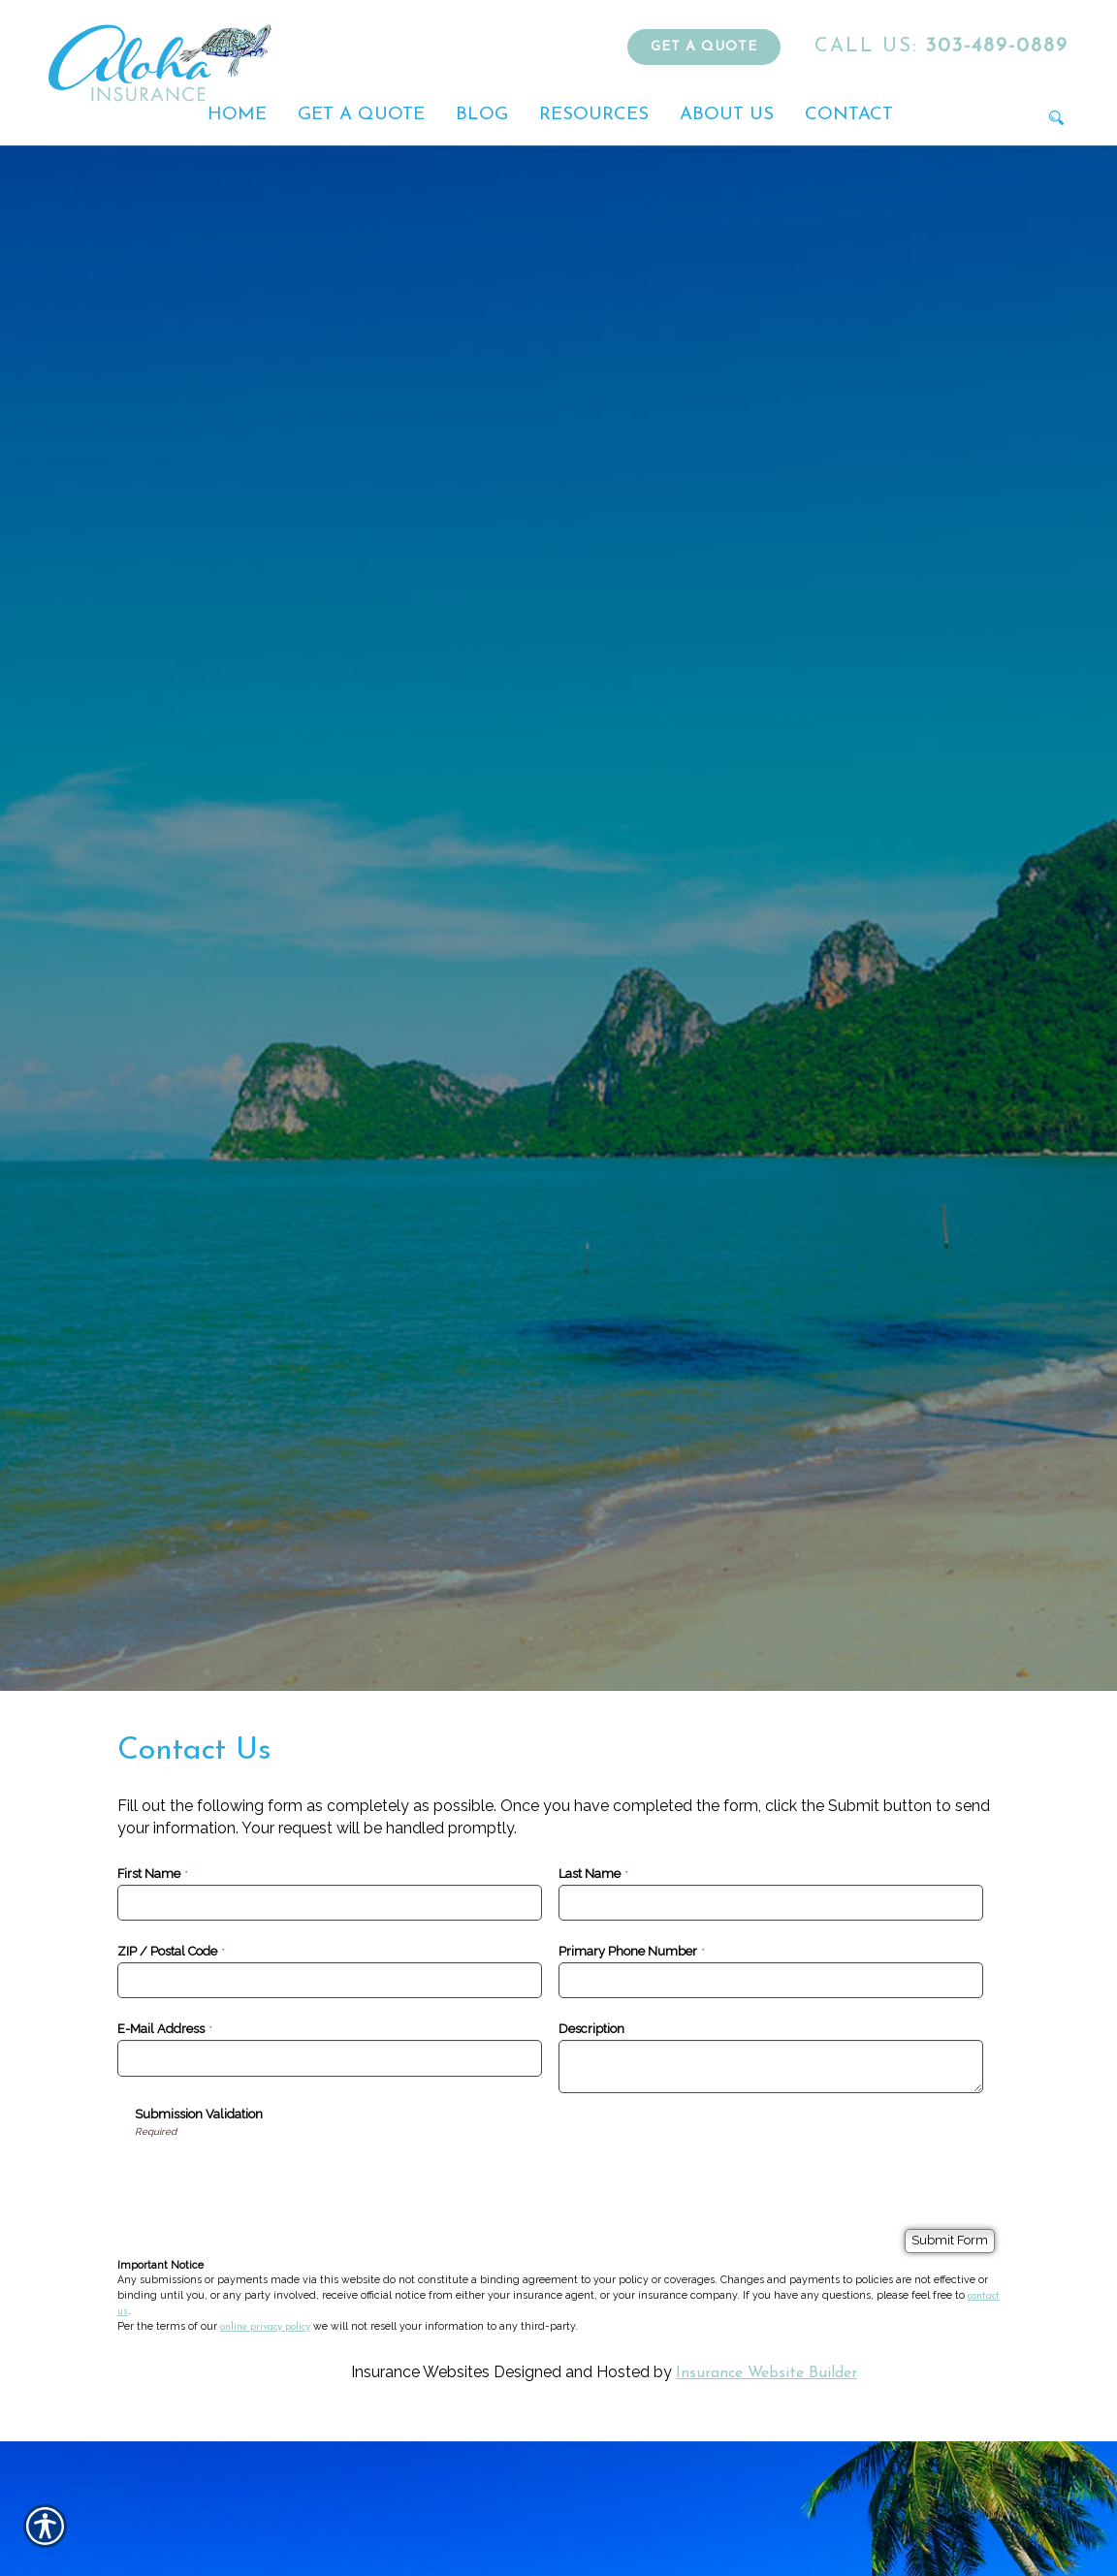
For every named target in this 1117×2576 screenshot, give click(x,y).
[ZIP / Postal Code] (329, 1980)
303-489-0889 (941, 46)
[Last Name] (770, 1903)
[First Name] (329, 1903)
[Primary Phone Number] (770, 1980)
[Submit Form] (950, 2241)
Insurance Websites (420, 2372)
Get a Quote (704, 47)
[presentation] (282, 2176)
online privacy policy (265, 2327)
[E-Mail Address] (329, 2058)
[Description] (770, 2066)
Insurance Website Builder (766, 2373)
